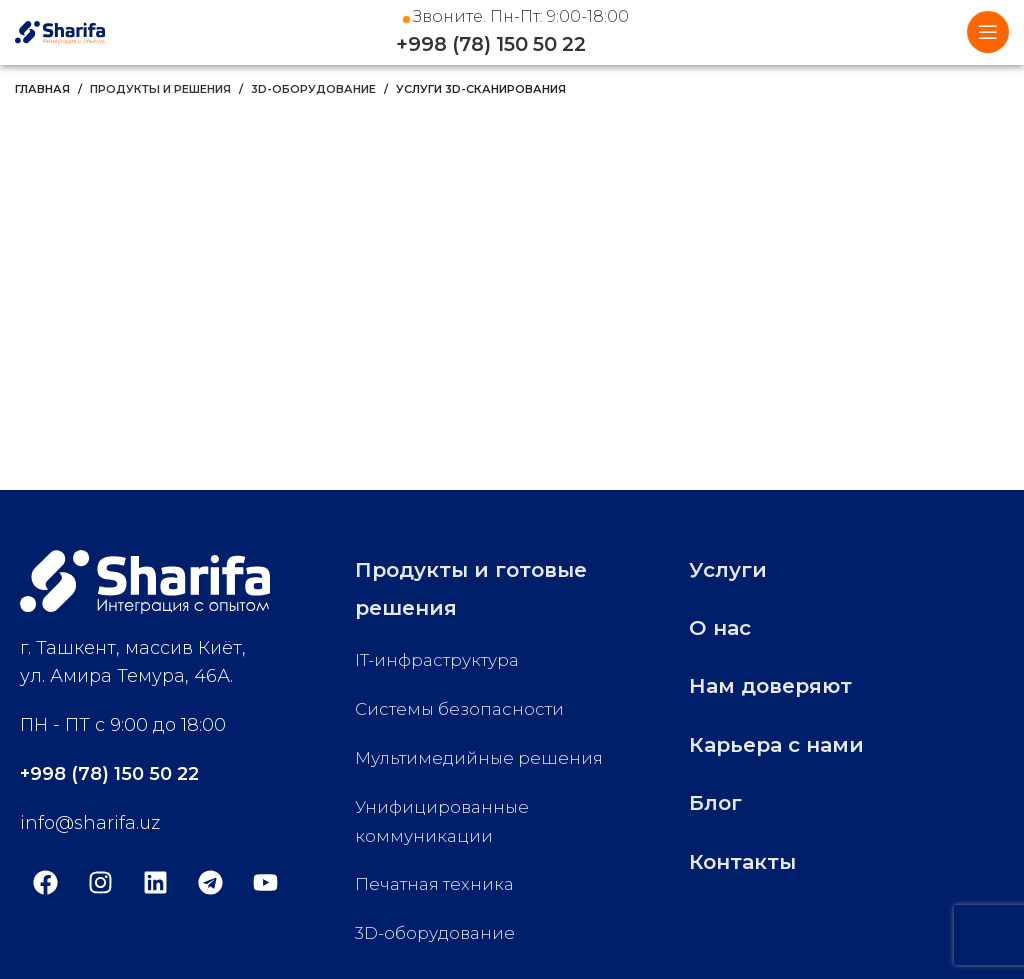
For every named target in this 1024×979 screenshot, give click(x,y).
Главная (42, 89)
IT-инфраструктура (443, 660)
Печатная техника (439, 884)
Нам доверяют (784, 684)
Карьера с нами (791, 743)
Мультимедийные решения (484, 758)
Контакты (751, 860)
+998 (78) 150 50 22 (512, 44)
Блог (720, 801)
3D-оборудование (313, 89)
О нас (725, 626)
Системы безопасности (464, 709)
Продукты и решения (160, 89)
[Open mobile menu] (988, 32)
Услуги (734, 568)
